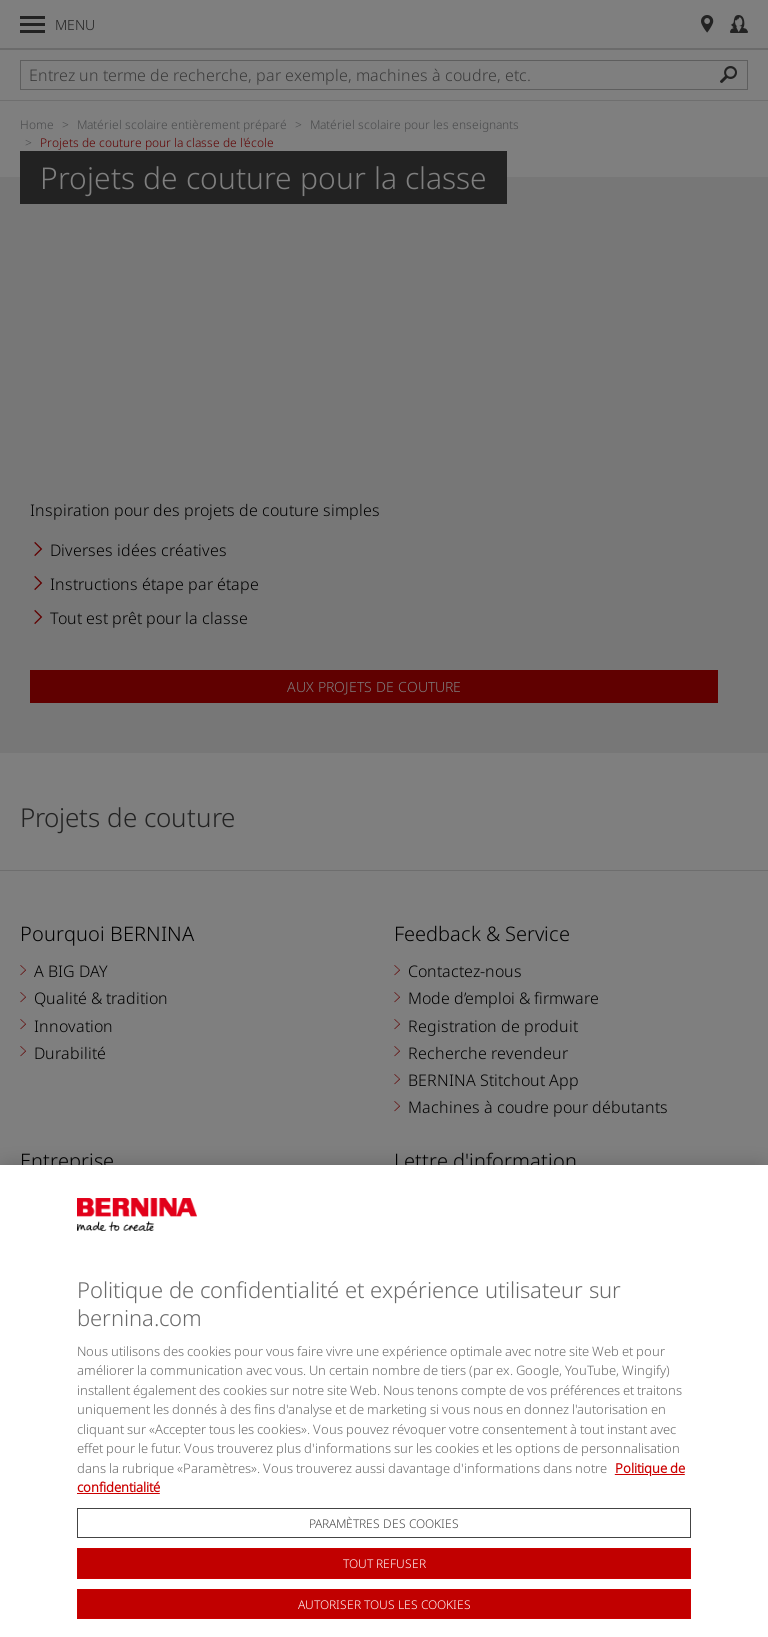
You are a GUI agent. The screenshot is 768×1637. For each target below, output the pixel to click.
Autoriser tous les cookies (384, 1620)
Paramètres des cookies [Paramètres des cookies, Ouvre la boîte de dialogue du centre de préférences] (384, 1539)
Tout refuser (384, 1580)
